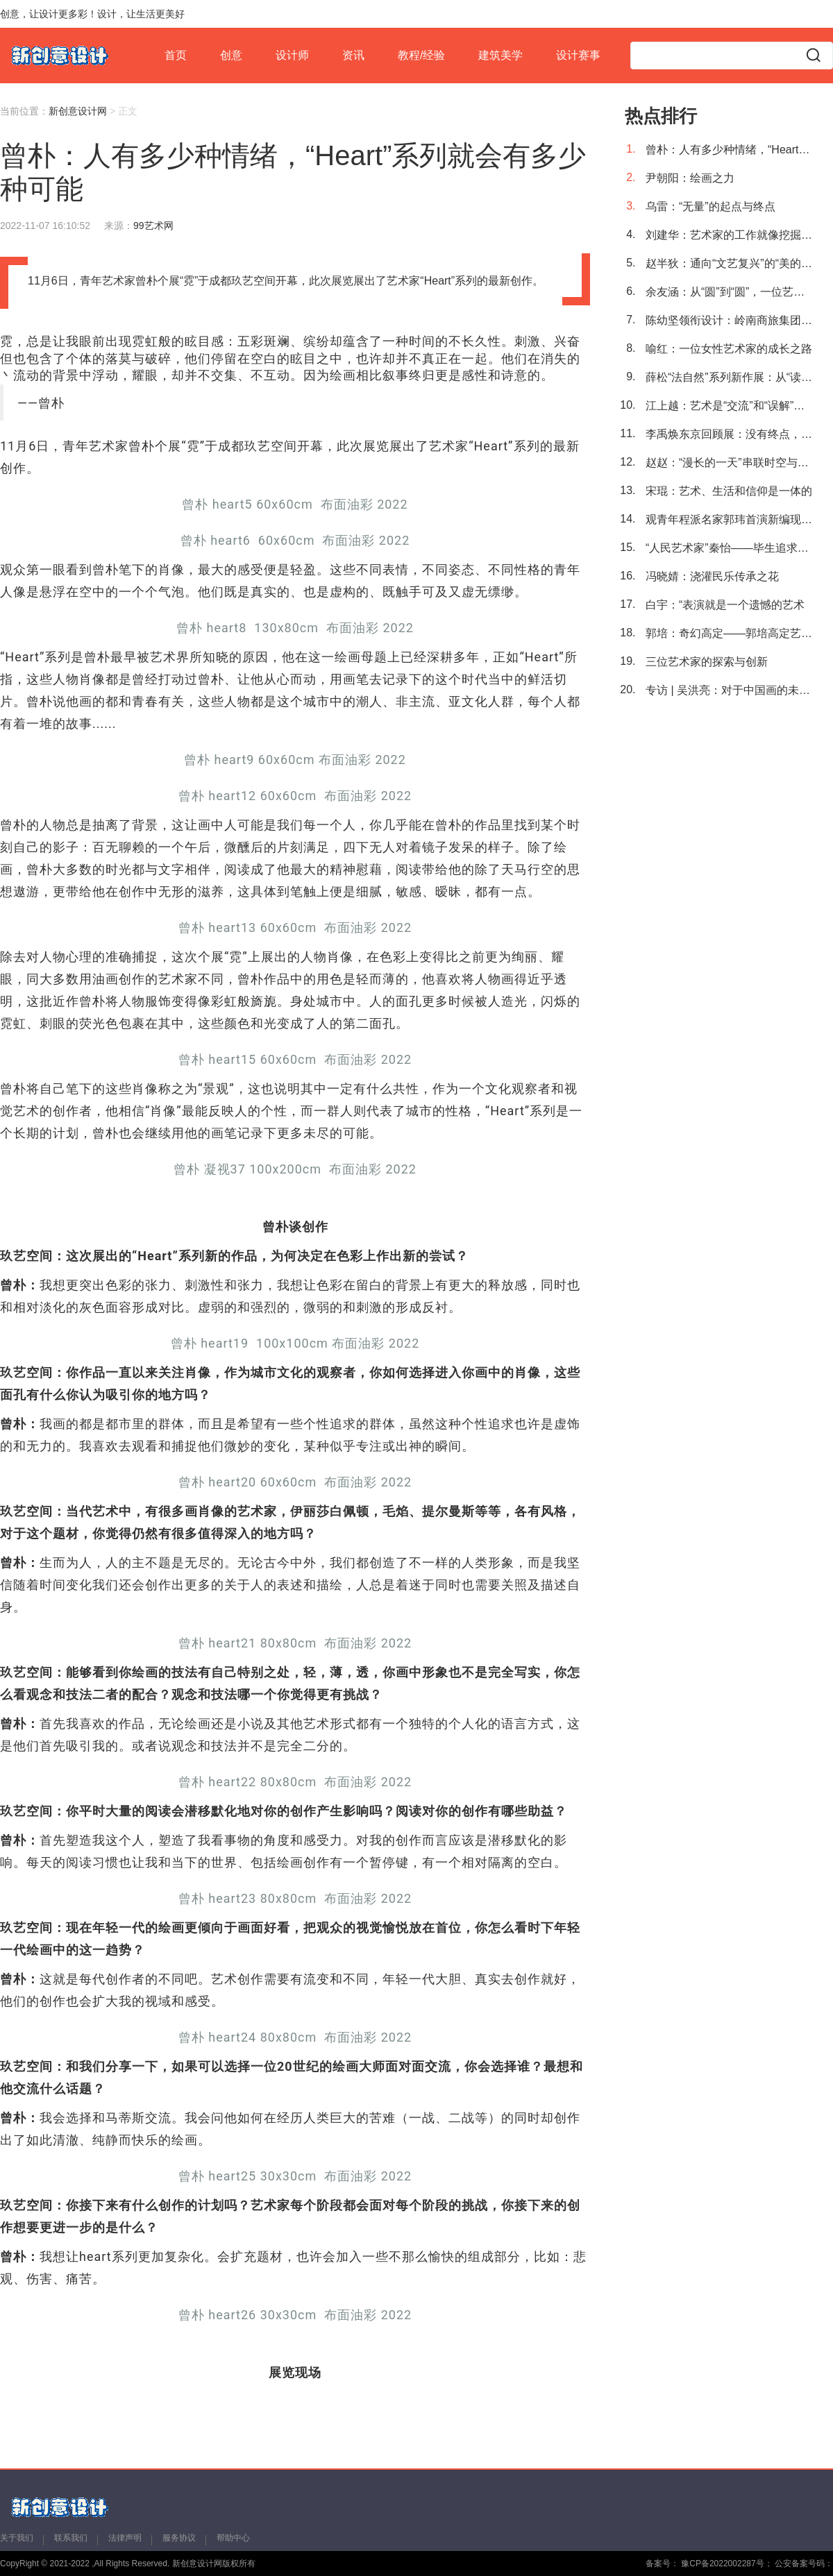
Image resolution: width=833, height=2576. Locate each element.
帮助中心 (233, 2538)
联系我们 (70, 2538)
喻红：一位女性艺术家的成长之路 (729, 349)
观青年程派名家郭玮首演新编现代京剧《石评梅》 (729, 519)
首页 (176, 55)
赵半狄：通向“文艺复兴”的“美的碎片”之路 (729, 263)
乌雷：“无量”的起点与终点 (710, 206)
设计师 (292, 55)
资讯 (353, 55)
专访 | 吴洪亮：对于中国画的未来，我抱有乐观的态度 (729, 690)
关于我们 (16, 2538)
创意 (231, 55)
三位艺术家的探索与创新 (707, 662)
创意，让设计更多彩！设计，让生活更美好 (92, 13)
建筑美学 (500, 55)
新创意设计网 (78, 111)
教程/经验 (421, 55)
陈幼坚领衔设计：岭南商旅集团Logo (729, 320)
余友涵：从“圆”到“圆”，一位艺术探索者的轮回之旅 (729, 292)
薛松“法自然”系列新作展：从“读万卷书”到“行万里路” (729, 377)
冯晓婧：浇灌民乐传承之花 (712, 576)
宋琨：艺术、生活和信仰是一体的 (729, 491)
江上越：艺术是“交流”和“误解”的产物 (729, 406)
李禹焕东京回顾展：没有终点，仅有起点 (729, 434)
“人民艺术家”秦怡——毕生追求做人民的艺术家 (729, 548)
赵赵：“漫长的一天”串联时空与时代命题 (729, 462)
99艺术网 (153, 225)
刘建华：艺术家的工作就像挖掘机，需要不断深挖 (729, 235)
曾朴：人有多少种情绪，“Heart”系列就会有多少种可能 (729, 149)
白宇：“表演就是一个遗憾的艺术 (725, 605)
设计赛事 (578, 55)
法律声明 (125, 2538)
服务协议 (179, 2538)
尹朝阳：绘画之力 (690, 178)
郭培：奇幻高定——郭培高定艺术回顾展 (729, 633)
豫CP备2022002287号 (721, 2563)
